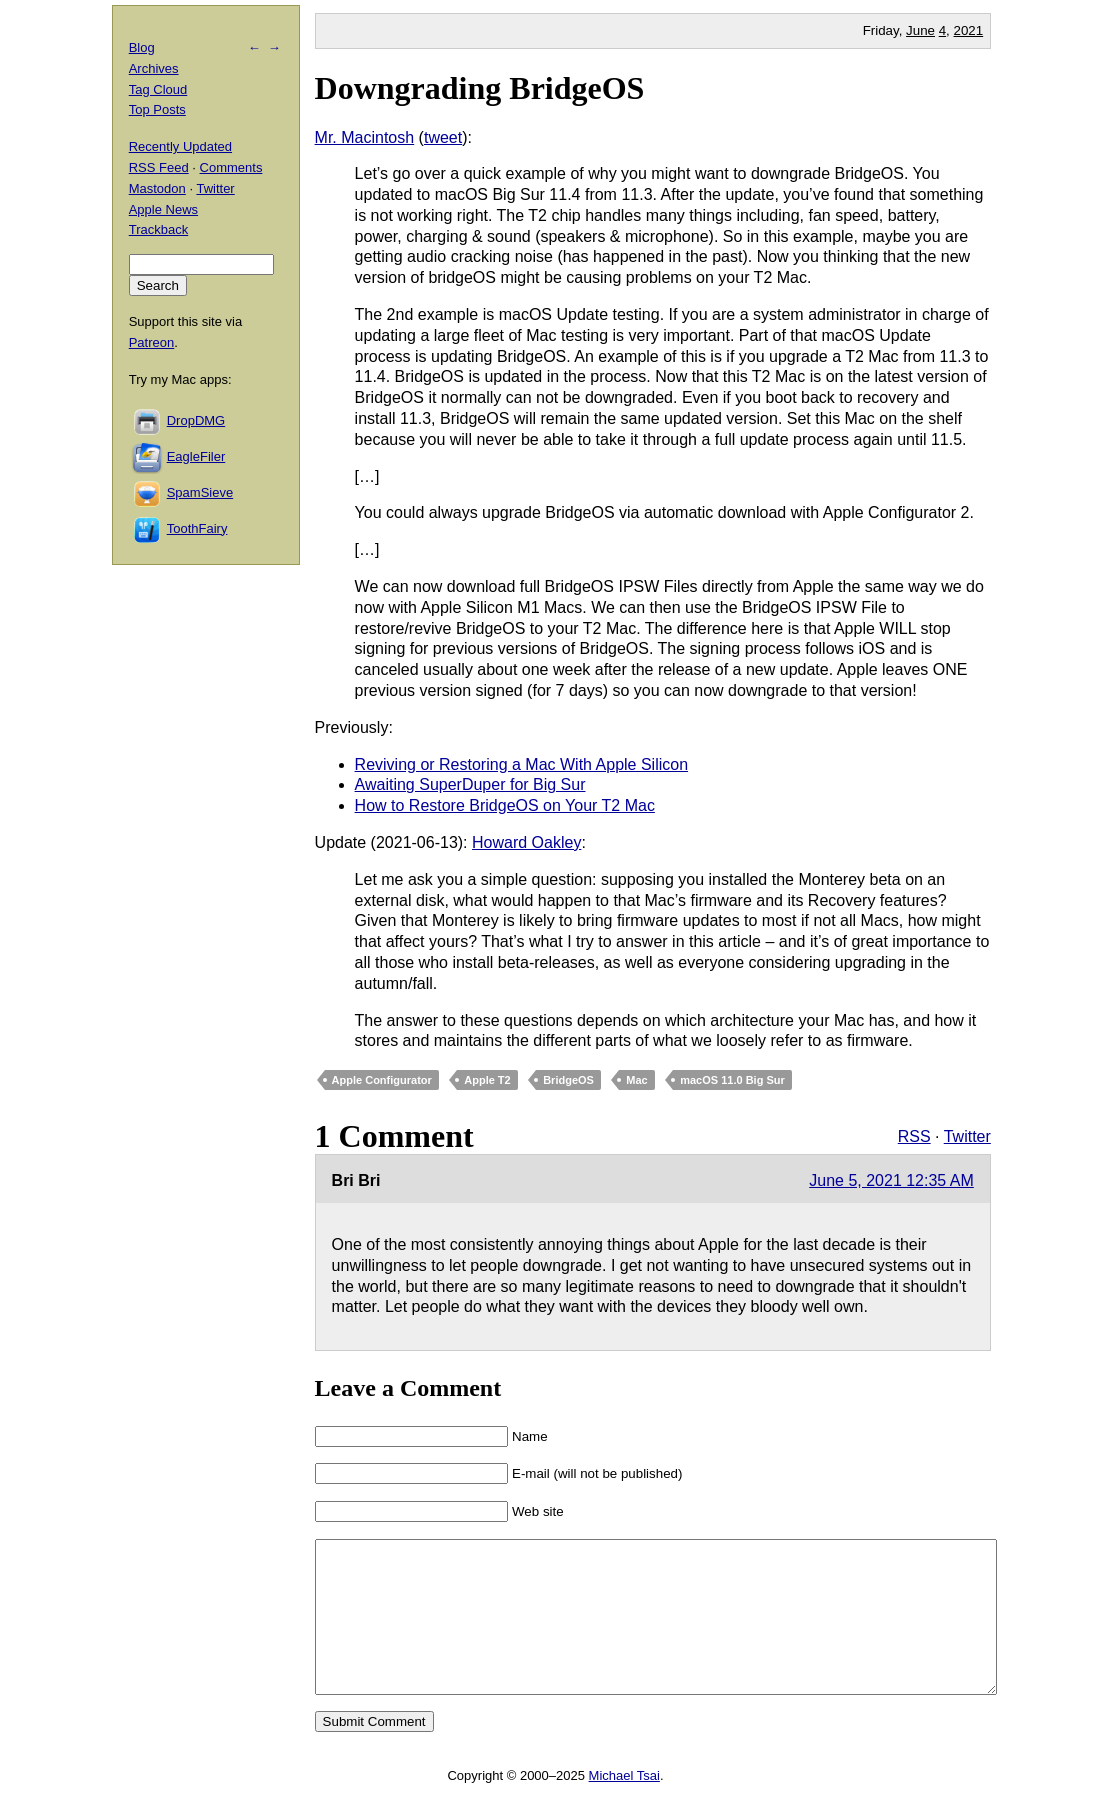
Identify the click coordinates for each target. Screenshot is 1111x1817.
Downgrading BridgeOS (480, 88)
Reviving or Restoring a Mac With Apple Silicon (521, 764)
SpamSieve (200, 492)
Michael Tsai (624, 1805)
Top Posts (157, 109)
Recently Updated (180, 146)
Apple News (163, 209)
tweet (443, 137)
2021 (969, 30)
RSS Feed (159, 167)
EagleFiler (196, 456)
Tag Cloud (158, 89)
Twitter (967, 1136)
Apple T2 (487, 1080)
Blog (142, 47)
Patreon (152, 342)
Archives (154, 68)
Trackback (158, 229)
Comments (231, 167)
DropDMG (196, 420)
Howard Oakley (526, 842)
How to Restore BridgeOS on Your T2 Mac (505, 805)
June (920, 30)
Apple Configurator (382, 1080)
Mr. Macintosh (365, 137)
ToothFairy (197, 528)
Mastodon (157, 188)
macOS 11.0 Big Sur (732, 1080)
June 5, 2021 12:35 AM (891, 1180)
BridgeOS (568, 1080)
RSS (914, 1136)
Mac (636, 1080)
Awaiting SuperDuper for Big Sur (470, 784)
